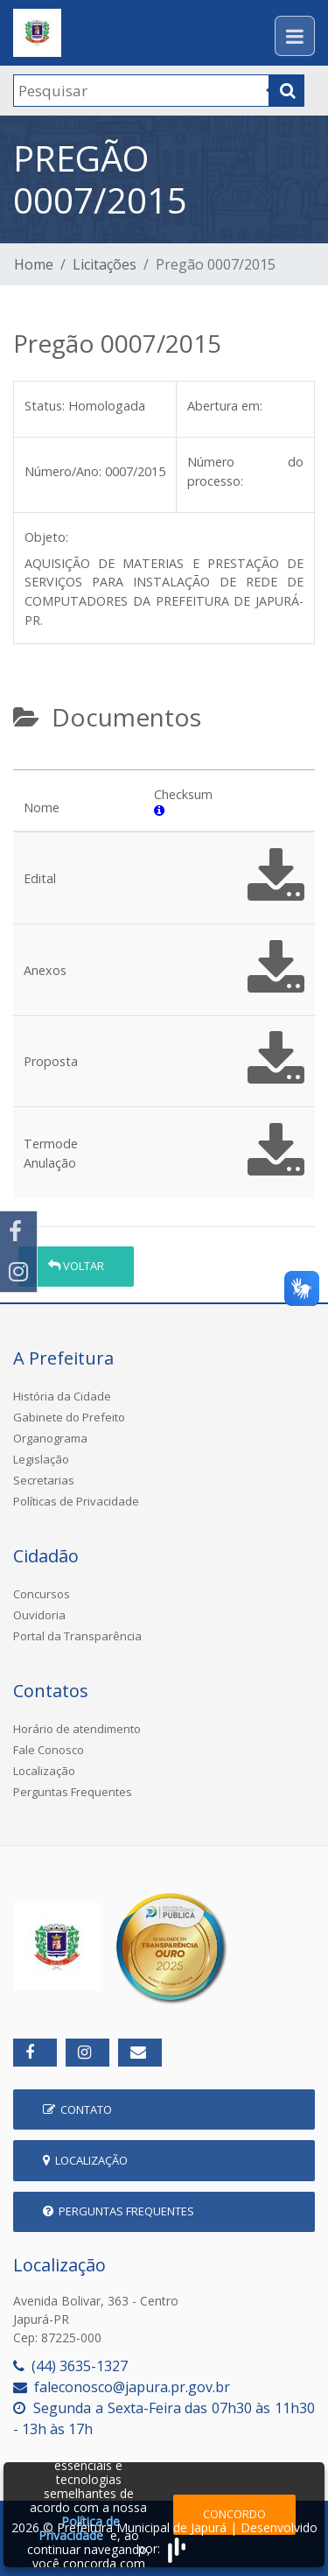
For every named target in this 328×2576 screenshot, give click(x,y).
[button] (159, 810)
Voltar (76, 1266)
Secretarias (43, 1480)
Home (33, 264)
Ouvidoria (39, 1615)
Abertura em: (224, 405)
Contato (77, 2109)
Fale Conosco (48, 1750)
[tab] (28, 762)
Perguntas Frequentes (72, 1792)
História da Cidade (62, 1396)
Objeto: (46, 537)
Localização (44, 1771)
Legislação (41, 1459)
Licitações (104, 264)
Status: (44, 405)
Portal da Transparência (77, 1636)
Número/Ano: (62, 471)
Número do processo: (245, 471)
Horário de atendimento (77, 1729)
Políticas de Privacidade (76, 1501)
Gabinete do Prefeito (69, 1417)
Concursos (41, 1594)
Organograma (50, 1438)
